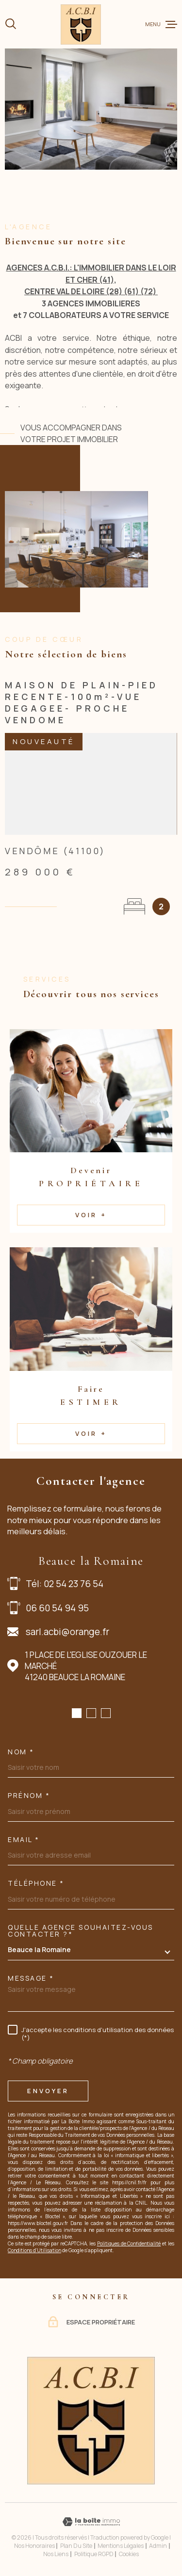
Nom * (21, 1752)
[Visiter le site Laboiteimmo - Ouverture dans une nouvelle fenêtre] (91, 2522)
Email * (24, 1839)
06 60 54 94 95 (57, 1608)
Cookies (129, 2554)
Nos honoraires (34, 2546)
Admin (158, 2546)
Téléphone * (36, 1883)
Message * (31, 1978)
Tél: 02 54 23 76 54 (64, 1583)
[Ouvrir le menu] (161, 24)
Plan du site (76, 2546)
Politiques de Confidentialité (129, 2243)
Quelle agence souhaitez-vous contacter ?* (80, 1931)
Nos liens (55, 2554)
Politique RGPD (94, 2554)
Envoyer (47, 2090)
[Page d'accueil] (81, 24)
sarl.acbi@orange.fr (67, 1631)
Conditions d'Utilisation (34, 2250)
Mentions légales (121, 2546)
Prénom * (29, 1795)
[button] (77, 1713)
